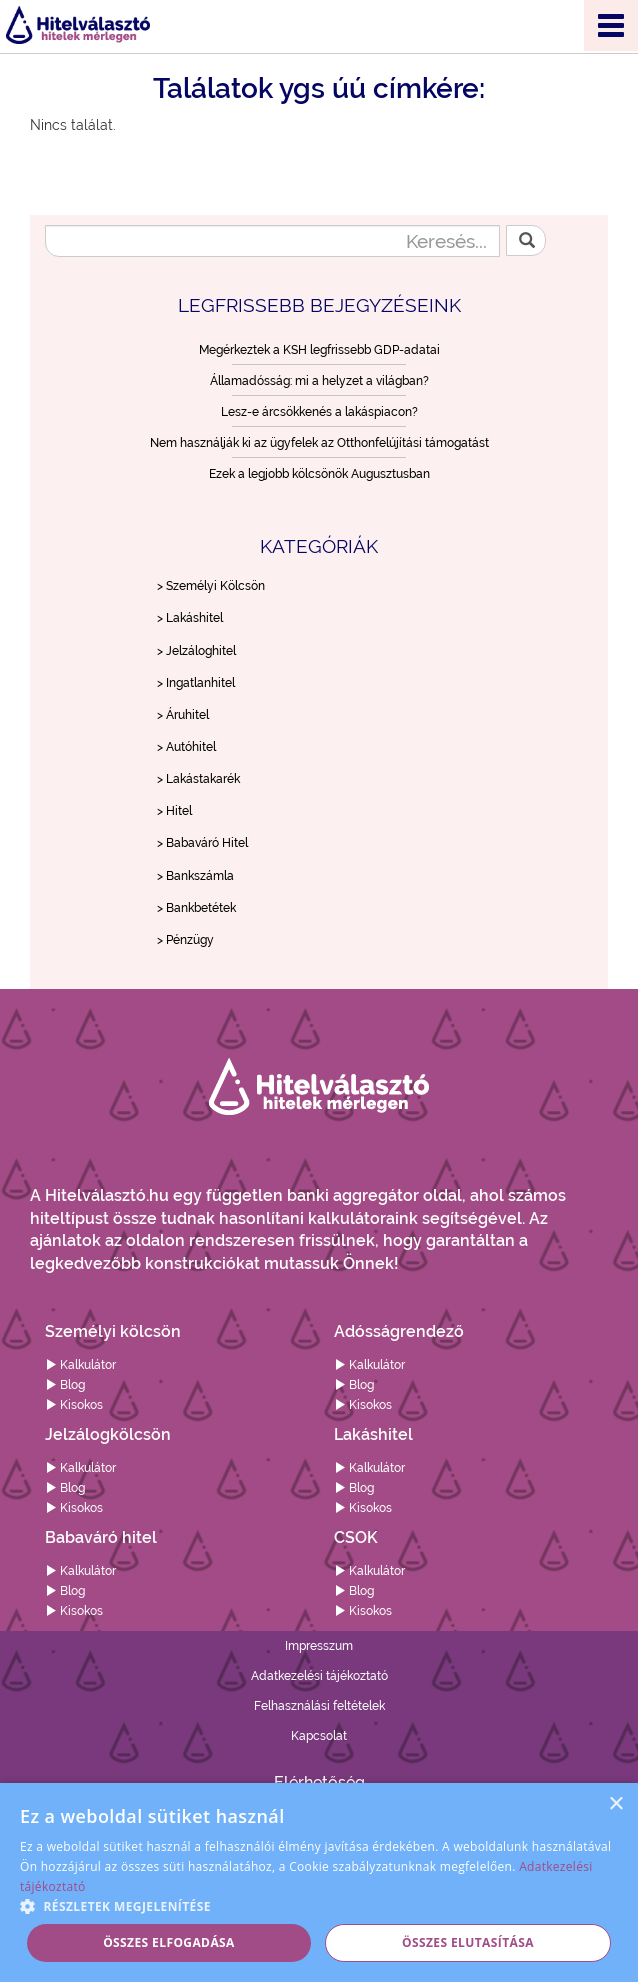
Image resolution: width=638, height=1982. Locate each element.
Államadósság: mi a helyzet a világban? (319, 381)
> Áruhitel (183, 715)
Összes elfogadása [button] (169, 1942)
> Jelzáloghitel (196, 651)
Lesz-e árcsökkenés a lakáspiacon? (319, 412)
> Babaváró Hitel (202, 843)
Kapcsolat (319, 1736)
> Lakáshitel (190, 618)
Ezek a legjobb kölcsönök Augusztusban (319, 474)
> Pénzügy (185, 940)
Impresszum (319, 1646)
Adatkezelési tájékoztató (319, 1676)
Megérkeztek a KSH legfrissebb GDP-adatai (319, 350)
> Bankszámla (195, 876)
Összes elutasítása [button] (468, 1942)
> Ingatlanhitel (196, 683)
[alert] (319, 1882)
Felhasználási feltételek (319, 1706)
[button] (319, 1905)
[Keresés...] (272, 241)
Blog (65, 1385)
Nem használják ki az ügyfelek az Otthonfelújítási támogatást (319, 443)
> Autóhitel (186, 747)
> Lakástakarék (198, 779)
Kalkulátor (80, 1365)
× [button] (615, 1804)
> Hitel (174, 811)
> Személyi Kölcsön (211, 586)
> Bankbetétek (196, 908)
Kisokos (74, 1405)
